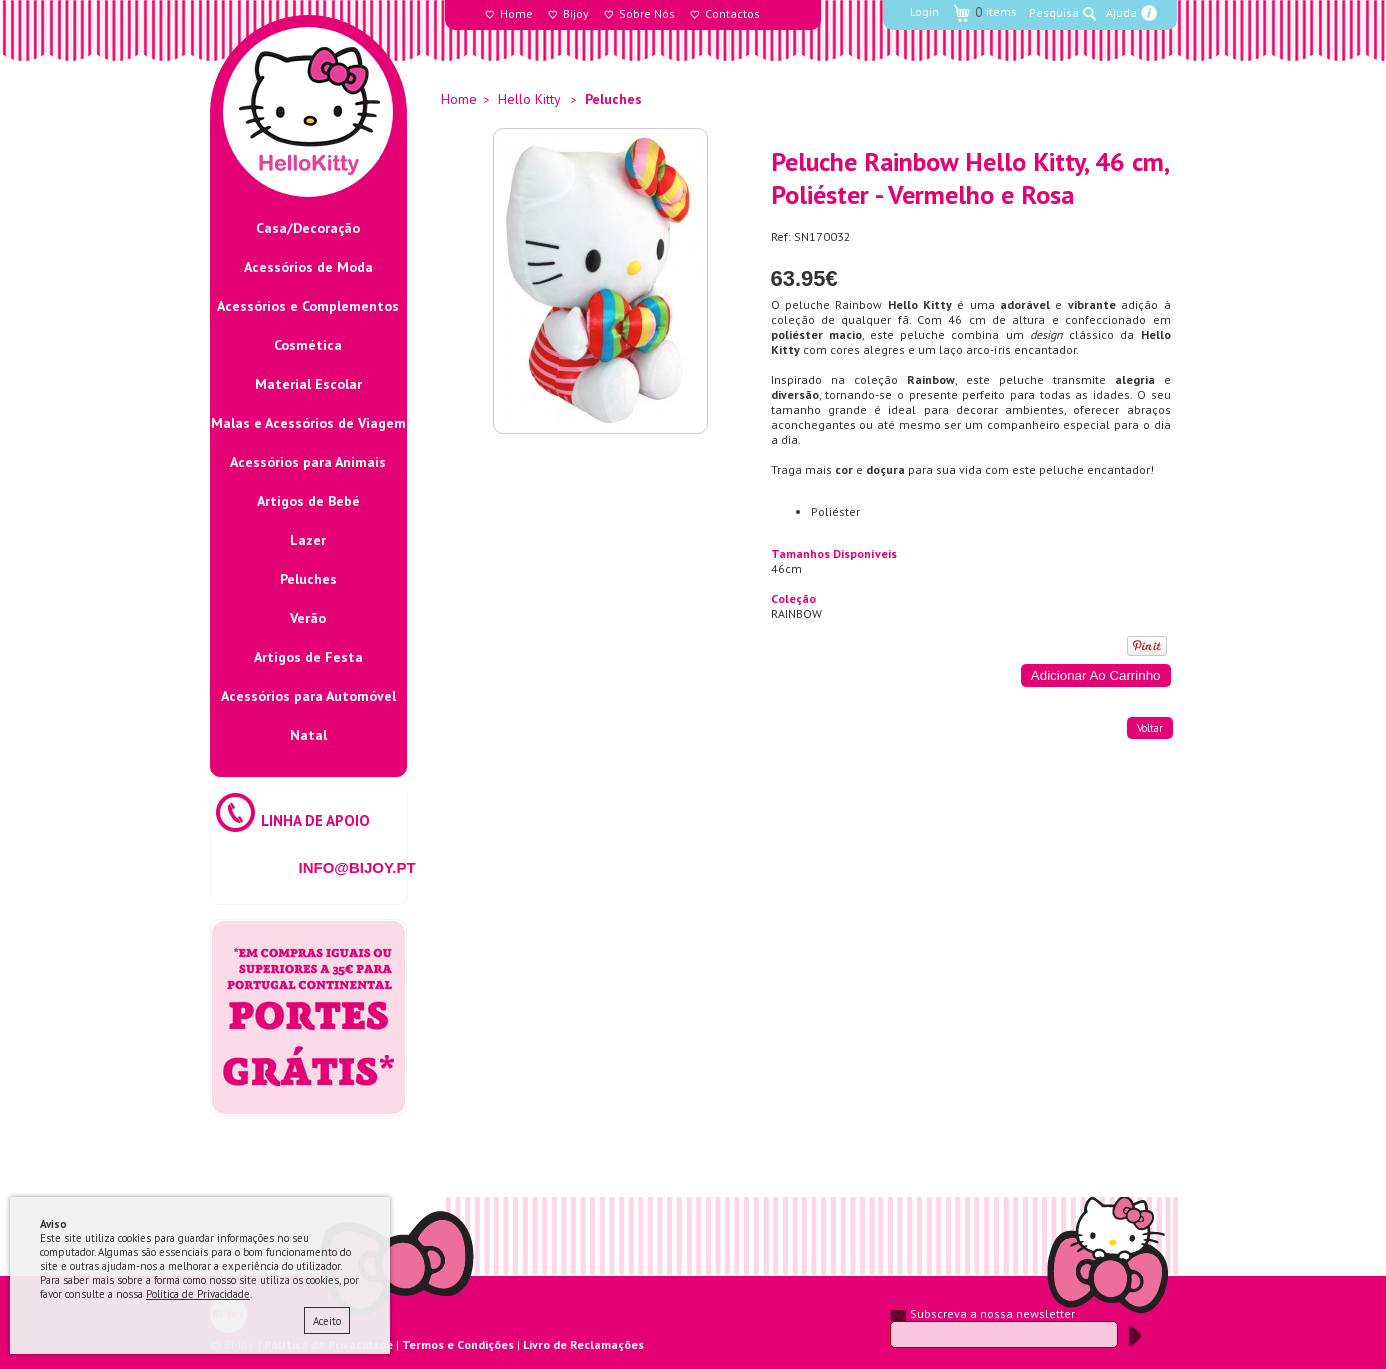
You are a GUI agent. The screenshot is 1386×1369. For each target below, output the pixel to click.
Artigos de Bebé (308, 501)
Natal (308, 735)
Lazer (308, 540)
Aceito (327, 1321)
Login (924, 11)
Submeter (1135, 1336)
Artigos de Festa (308, 657)
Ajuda (1121, 12)
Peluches (308, 579)
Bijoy (576, 13)
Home (516, 13)
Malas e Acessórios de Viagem (308, 423)
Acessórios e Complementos (308, 306)
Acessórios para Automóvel (308, 696)
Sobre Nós (647, 13)
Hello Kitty (529, 99)
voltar (1150, 728)
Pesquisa (1054, 12)
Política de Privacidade (198, 1294)
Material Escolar (308, 384)
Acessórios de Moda (308, 267)
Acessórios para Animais (308, 462)
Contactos (732, 13)
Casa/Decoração (308, 228)
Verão (308, 618)
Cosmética (308, 345)
